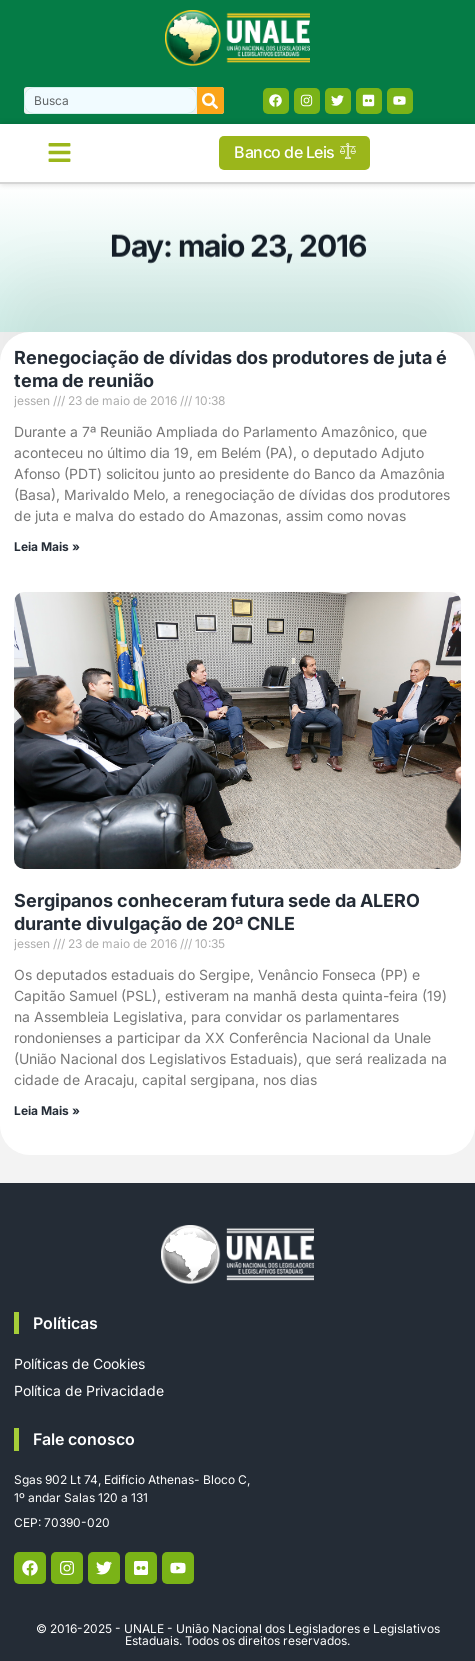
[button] (60, 153)
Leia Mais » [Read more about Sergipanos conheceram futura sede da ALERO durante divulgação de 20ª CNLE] (47, 1110)
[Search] (210, 100)
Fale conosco (84, 1439)
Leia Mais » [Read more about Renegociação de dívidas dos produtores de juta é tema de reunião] (47, 546)
